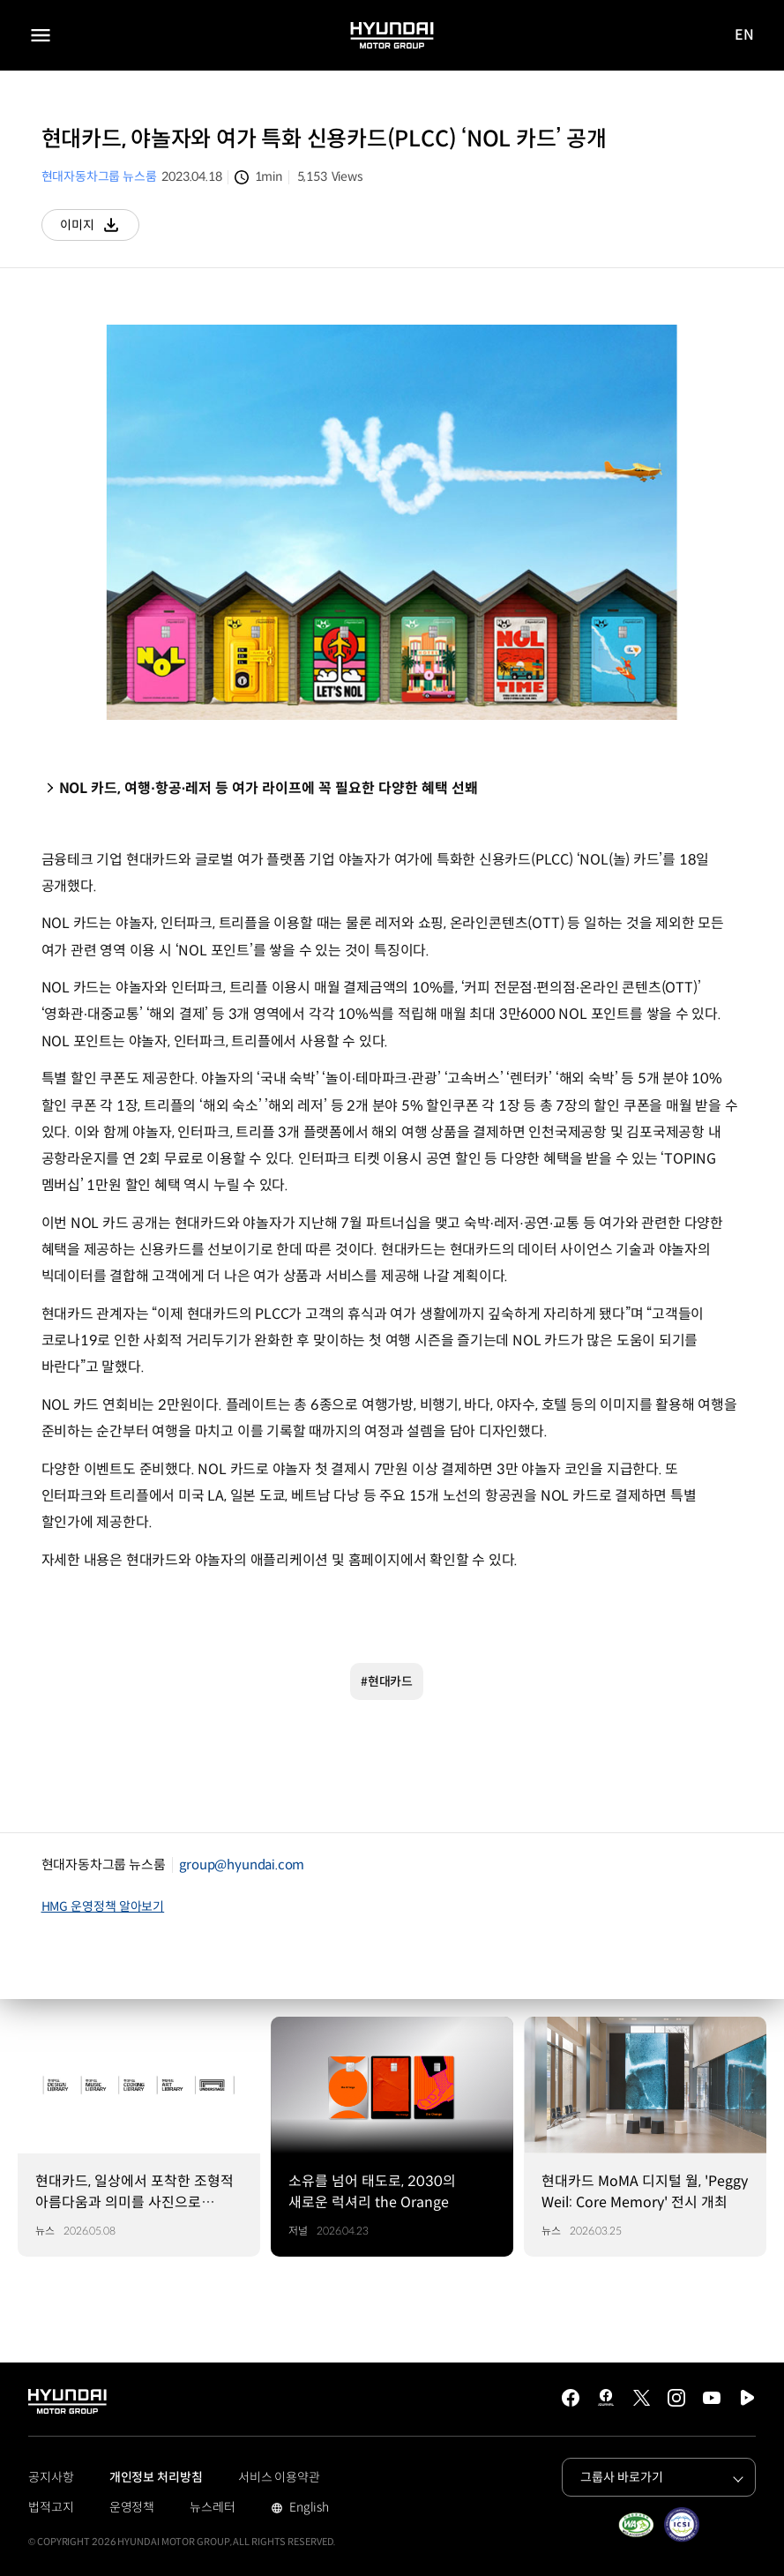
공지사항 (51, 2477)
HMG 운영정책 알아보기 (103, 1906)
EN (745, 36)
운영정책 (132, 2507)
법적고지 (51, 2507)
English (307, 2509)
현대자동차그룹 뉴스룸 (99, 176)
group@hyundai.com (241, 1864)
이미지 (99, 229)
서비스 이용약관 (279, 2477)
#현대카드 (387, 1681)
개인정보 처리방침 (156, 2477)
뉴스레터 (212, 2507)
